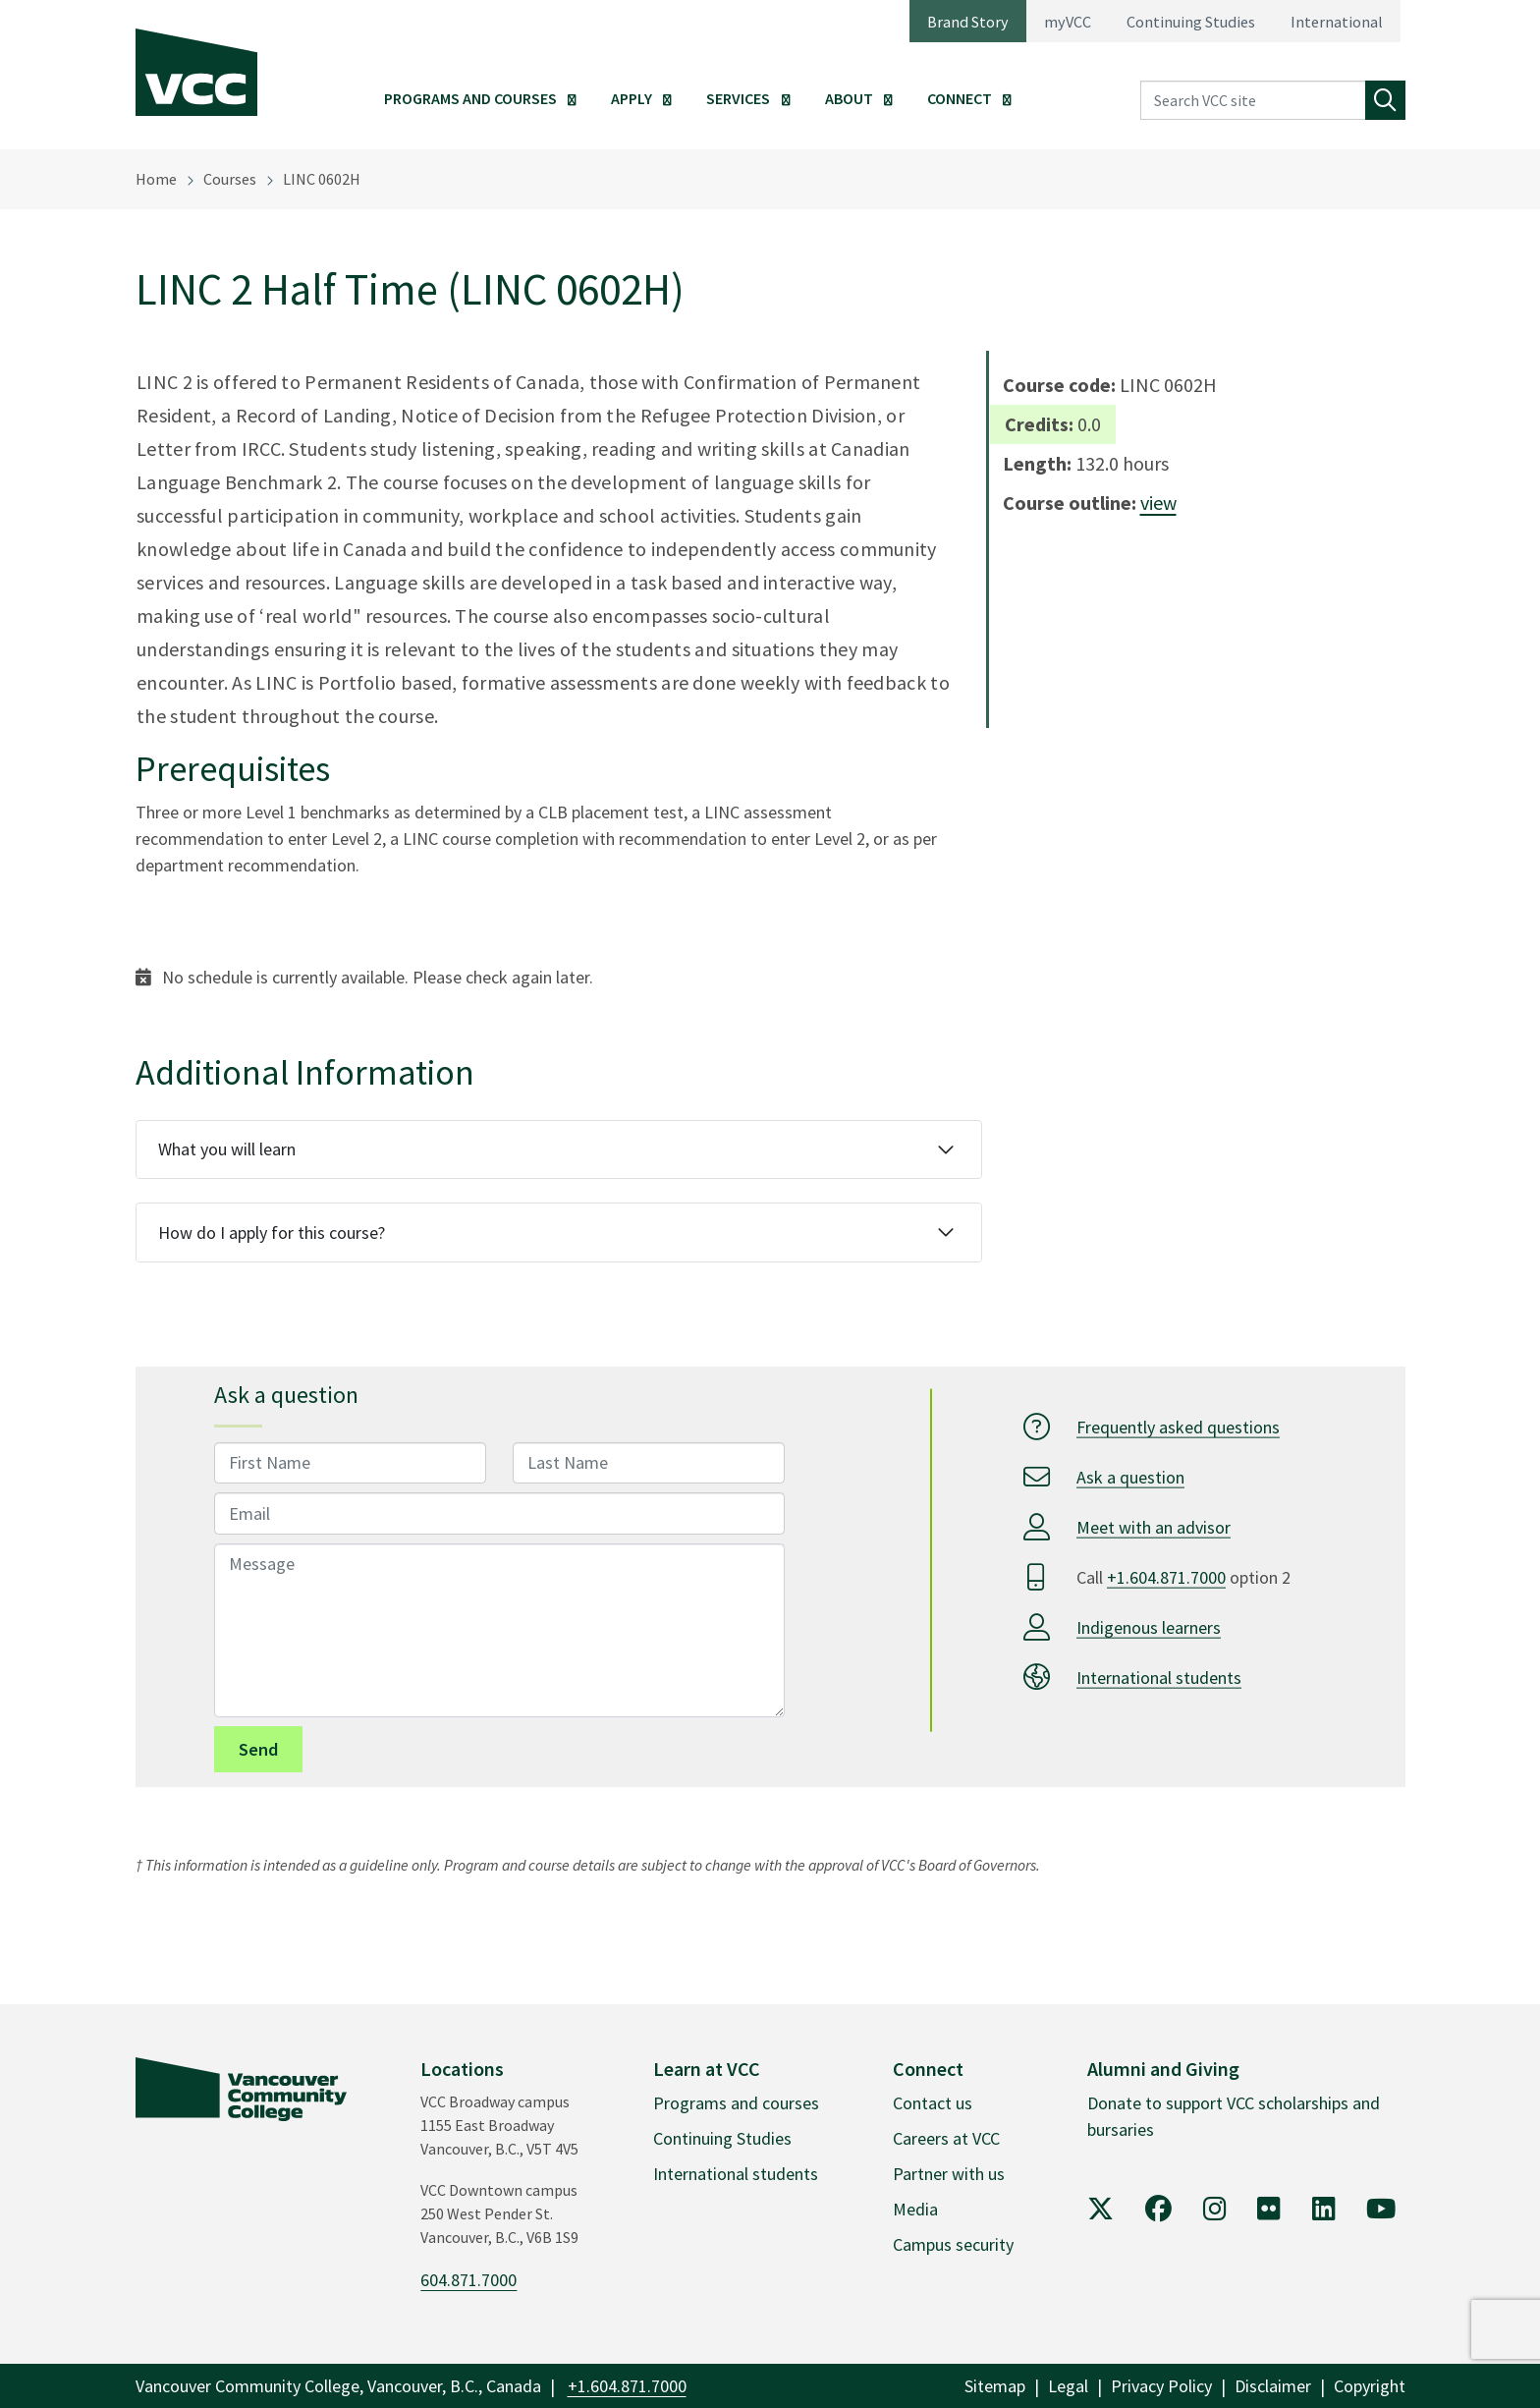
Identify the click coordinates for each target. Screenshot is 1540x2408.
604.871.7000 (468, 2279)
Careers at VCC (946, 2138)
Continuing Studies (1191, 21)
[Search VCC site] (1253, 101)
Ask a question (1130, 1476)
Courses (229, 179)
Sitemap (994, 2386)
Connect (959, 98)
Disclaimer (1273, 2386)
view (1158, 502)
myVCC (1067, 21)
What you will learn (227, 1149)
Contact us (932, 2103)
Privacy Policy (1161, 2386)
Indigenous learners (1148, 1626)
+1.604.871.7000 (1166, 1576)
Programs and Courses (470, 98)
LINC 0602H (321, 179)
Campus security (953, 2244)
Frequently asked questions (1178, 1426)
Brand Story (968, 21)
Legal (1068, 2386)
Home (156, 179)
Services (738, 98)
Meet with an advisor (1153, 1526)
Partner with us (949, 2173)
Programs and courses (736, 2103)
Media (915, 2209)
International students (1158, 1676)
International (1337, 21)
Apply (631, 98)
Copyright (1369, 2386)
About (849, 98)
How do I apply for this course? (271, 1232)
